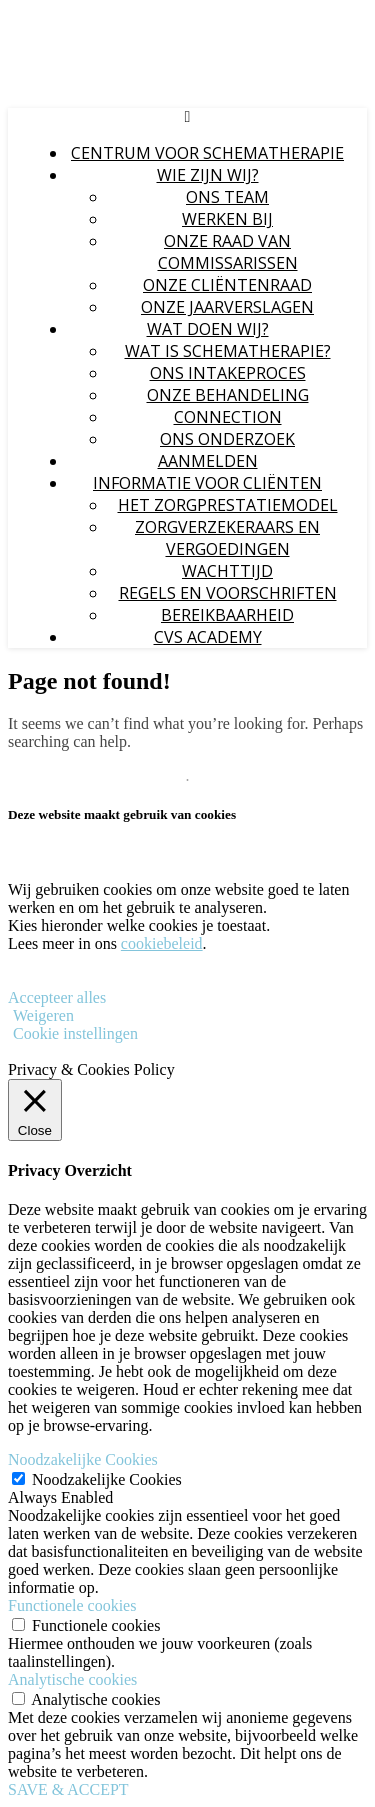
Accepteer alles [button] (57, 997)
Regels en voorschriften (228, 593)
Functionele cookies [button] (72, 1605)
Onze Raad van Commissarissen (228, 252)
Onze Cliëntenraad (227, 285)
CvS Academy (208, 637)
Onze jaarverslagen (227, 307)
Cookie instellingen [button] (75, 1033)
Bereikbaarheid (227, 615)
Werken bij (227, 219)
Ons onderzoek (227, 439)
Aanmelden (208, 461)
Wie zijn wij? (208, 175)
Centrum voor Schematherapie (207, 153)
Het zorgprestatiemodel (228, 505)
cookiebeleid (162, 943)
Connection (228, 417)
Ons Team (227, 197)
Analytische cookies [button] (72, 1679)
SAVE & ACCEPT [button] (68, 1789)
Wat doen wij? (208, 329)
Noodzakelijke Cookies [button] (83, 1459)
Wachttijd (227, 571)
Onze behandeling (228, 395)
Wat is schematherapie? (228, 351)
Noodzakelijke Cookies (107, 1479)
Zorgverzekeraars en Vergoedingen (227, 538)
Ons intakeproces (228, 373)
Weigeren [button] (43, 1015)
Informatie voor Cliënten (207, 483)
